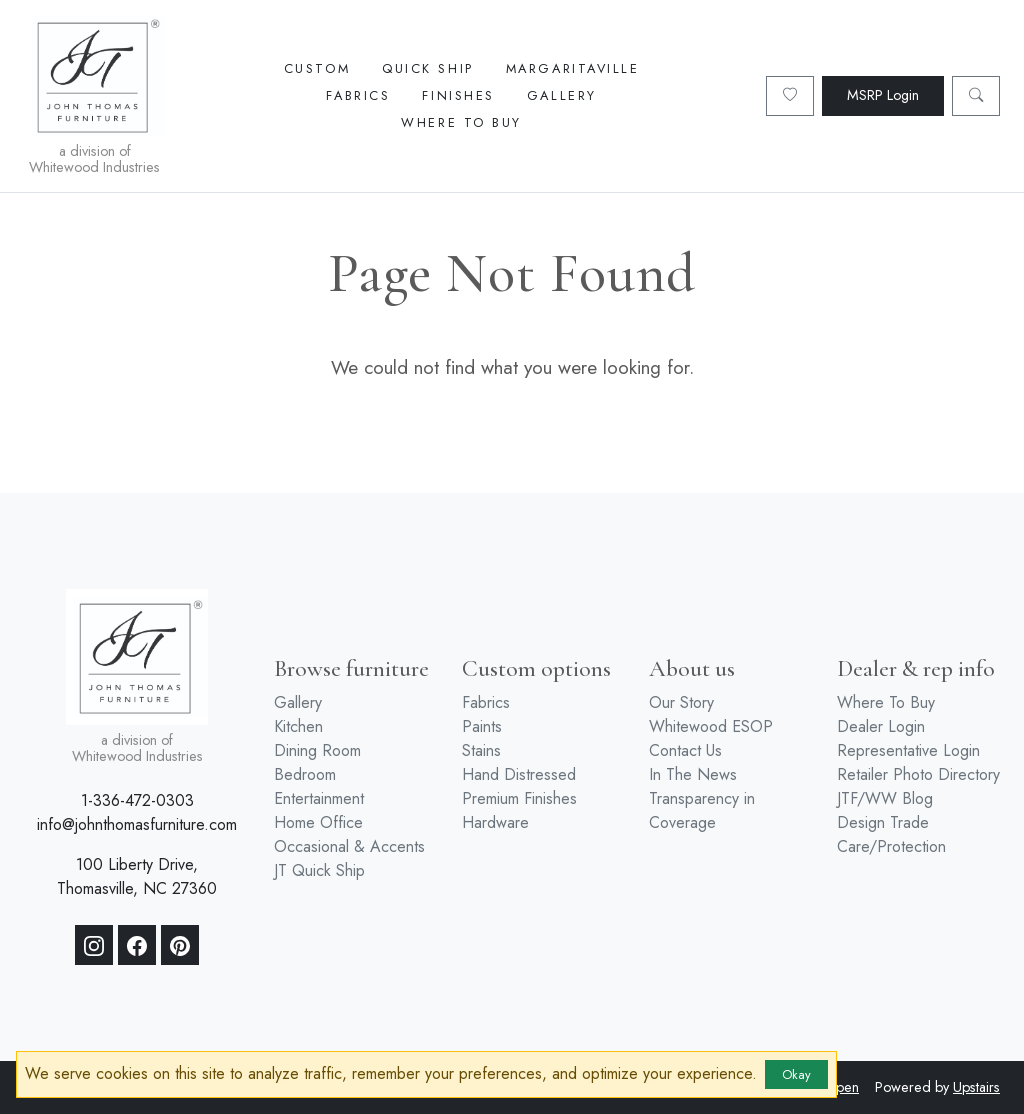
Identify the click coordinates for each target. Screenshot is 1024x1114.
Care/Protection (891, 846)
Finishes (458, 95)
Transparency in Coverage (702, 810)
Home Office (318, 822)
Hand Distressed (519, 774)
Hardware (495, 822)
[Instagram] (94, 945)
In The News (693, 774)
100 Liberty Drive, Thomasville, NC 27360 (137, 876)
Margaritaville (573, 68)
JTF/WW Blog (885, 798)
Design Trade (883, 822)
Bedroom (305, 774)
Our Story (681, 702)
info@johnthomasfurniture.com (137, 824)
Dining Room (317, 750)
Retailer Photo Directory (918, 774)
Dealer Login (881, 726)
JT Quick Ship (319, 870)
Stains (481, 750)
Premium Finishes (519, 798)
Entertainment (319, 798)
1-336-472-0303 (137, 800)
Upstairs (976, 1087)
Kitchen (298, 726)
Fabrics (358, 95)
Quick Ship (428, 68)
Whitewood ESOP (711, 726)
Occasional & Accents (349, 846)
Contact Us (685, 750)
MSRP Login (883, 95)
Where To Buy (461, 122)
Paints (482, 726)
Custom (317, 68)
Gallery (562, 95)
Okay (796, 1074)
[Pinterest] (180, 945)
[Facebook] (137, 945)
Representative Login (908, 750)
